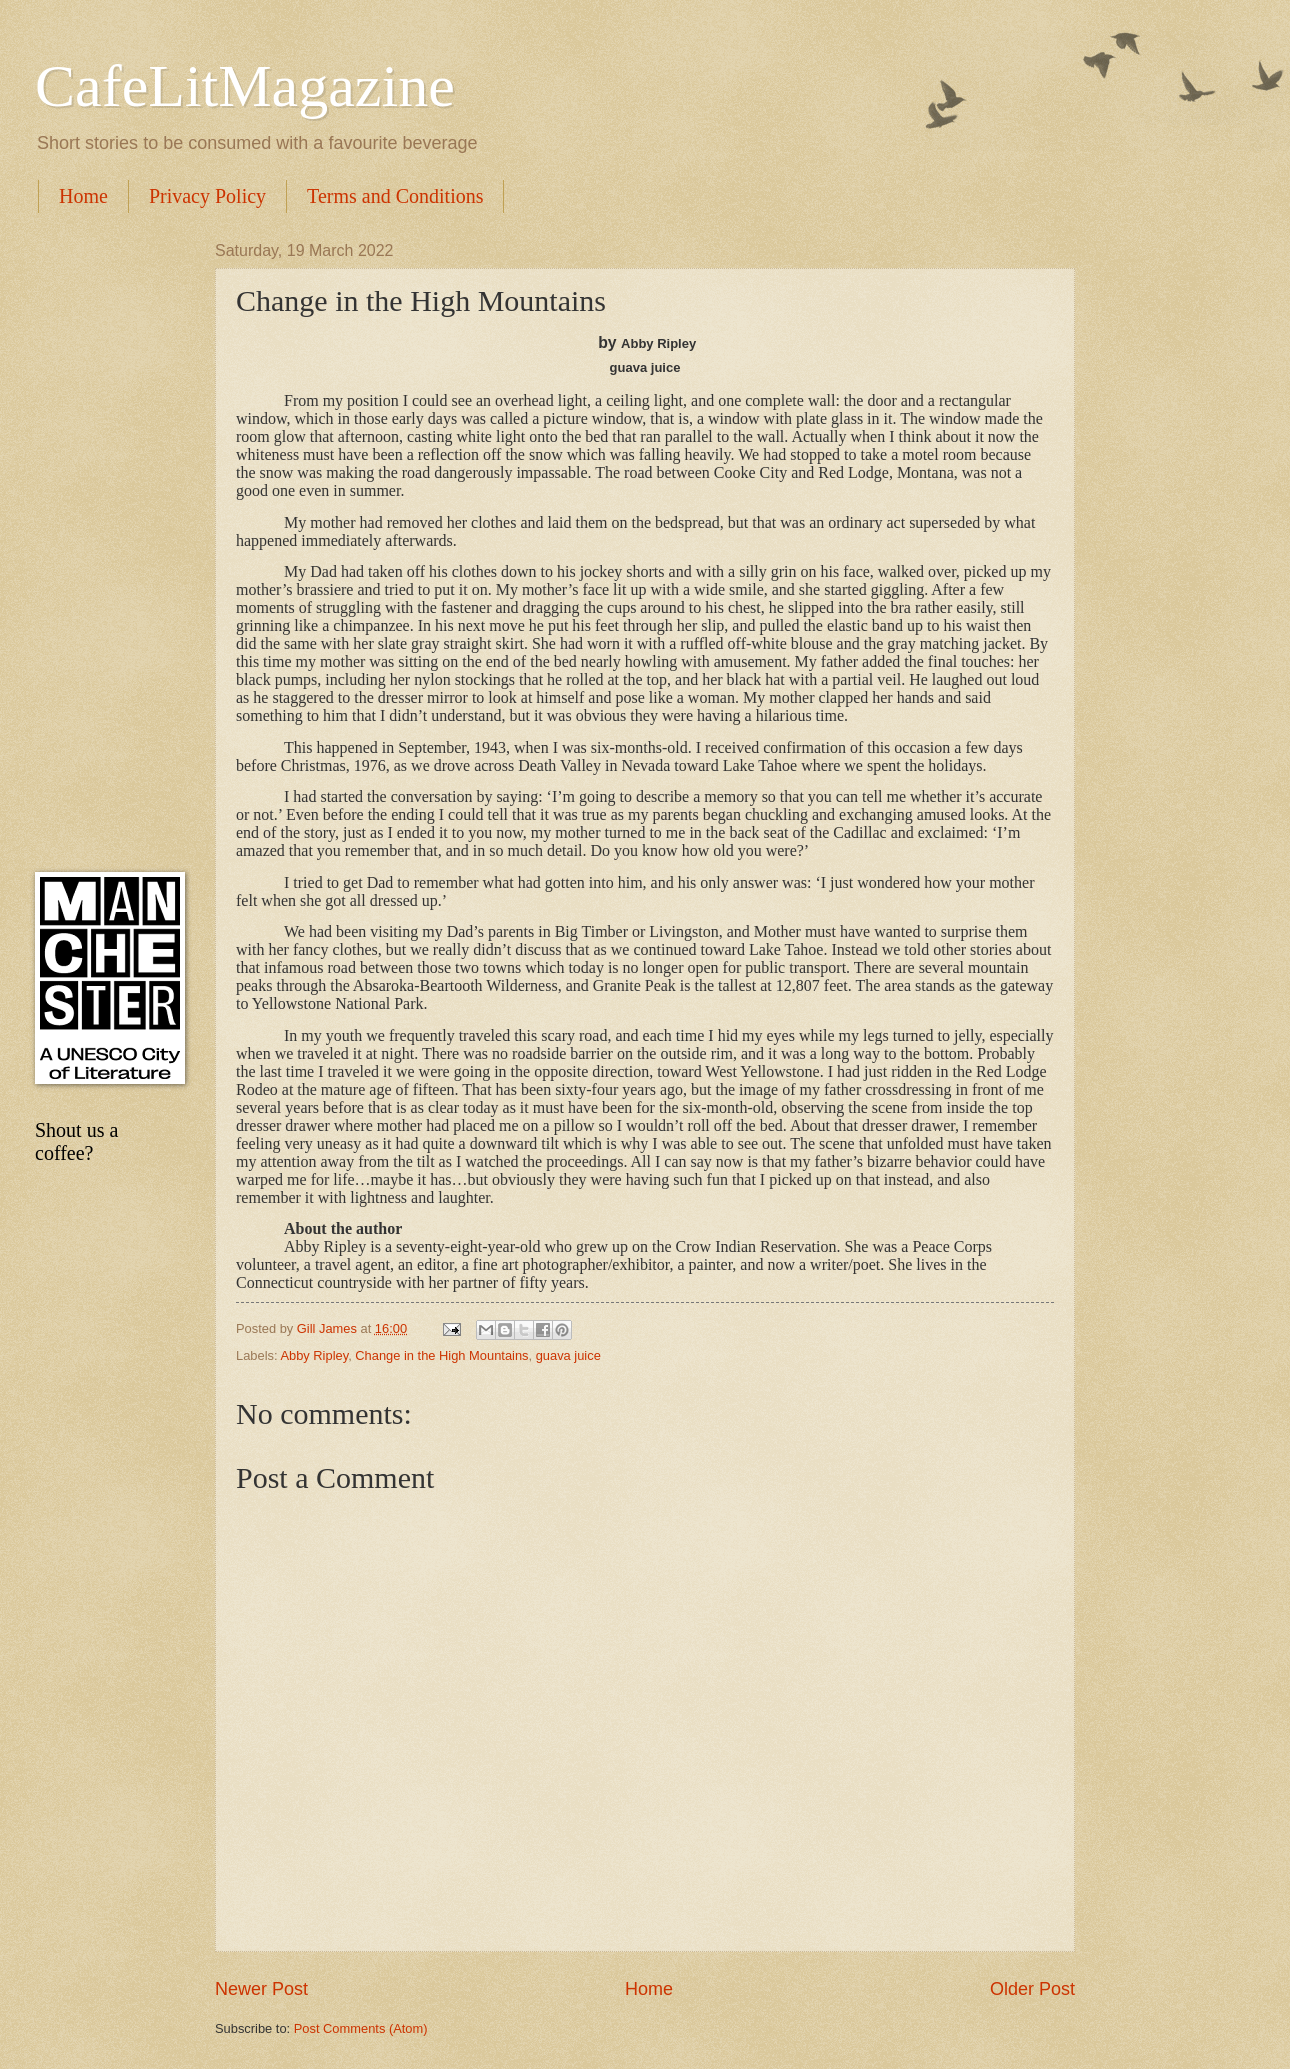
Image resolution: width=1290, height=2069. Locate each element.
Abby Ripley (314, 1355)
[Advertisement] (105, 542)
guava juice (568, 1355)
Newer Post (261, 1989)
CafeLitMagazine (245, 86)
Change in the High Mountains (441, 1355)
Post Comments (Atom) (361, 2028)
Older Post (1032, 1989)
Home (83, 196)
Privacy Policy (207, 196)
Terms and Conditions (395, 196)
